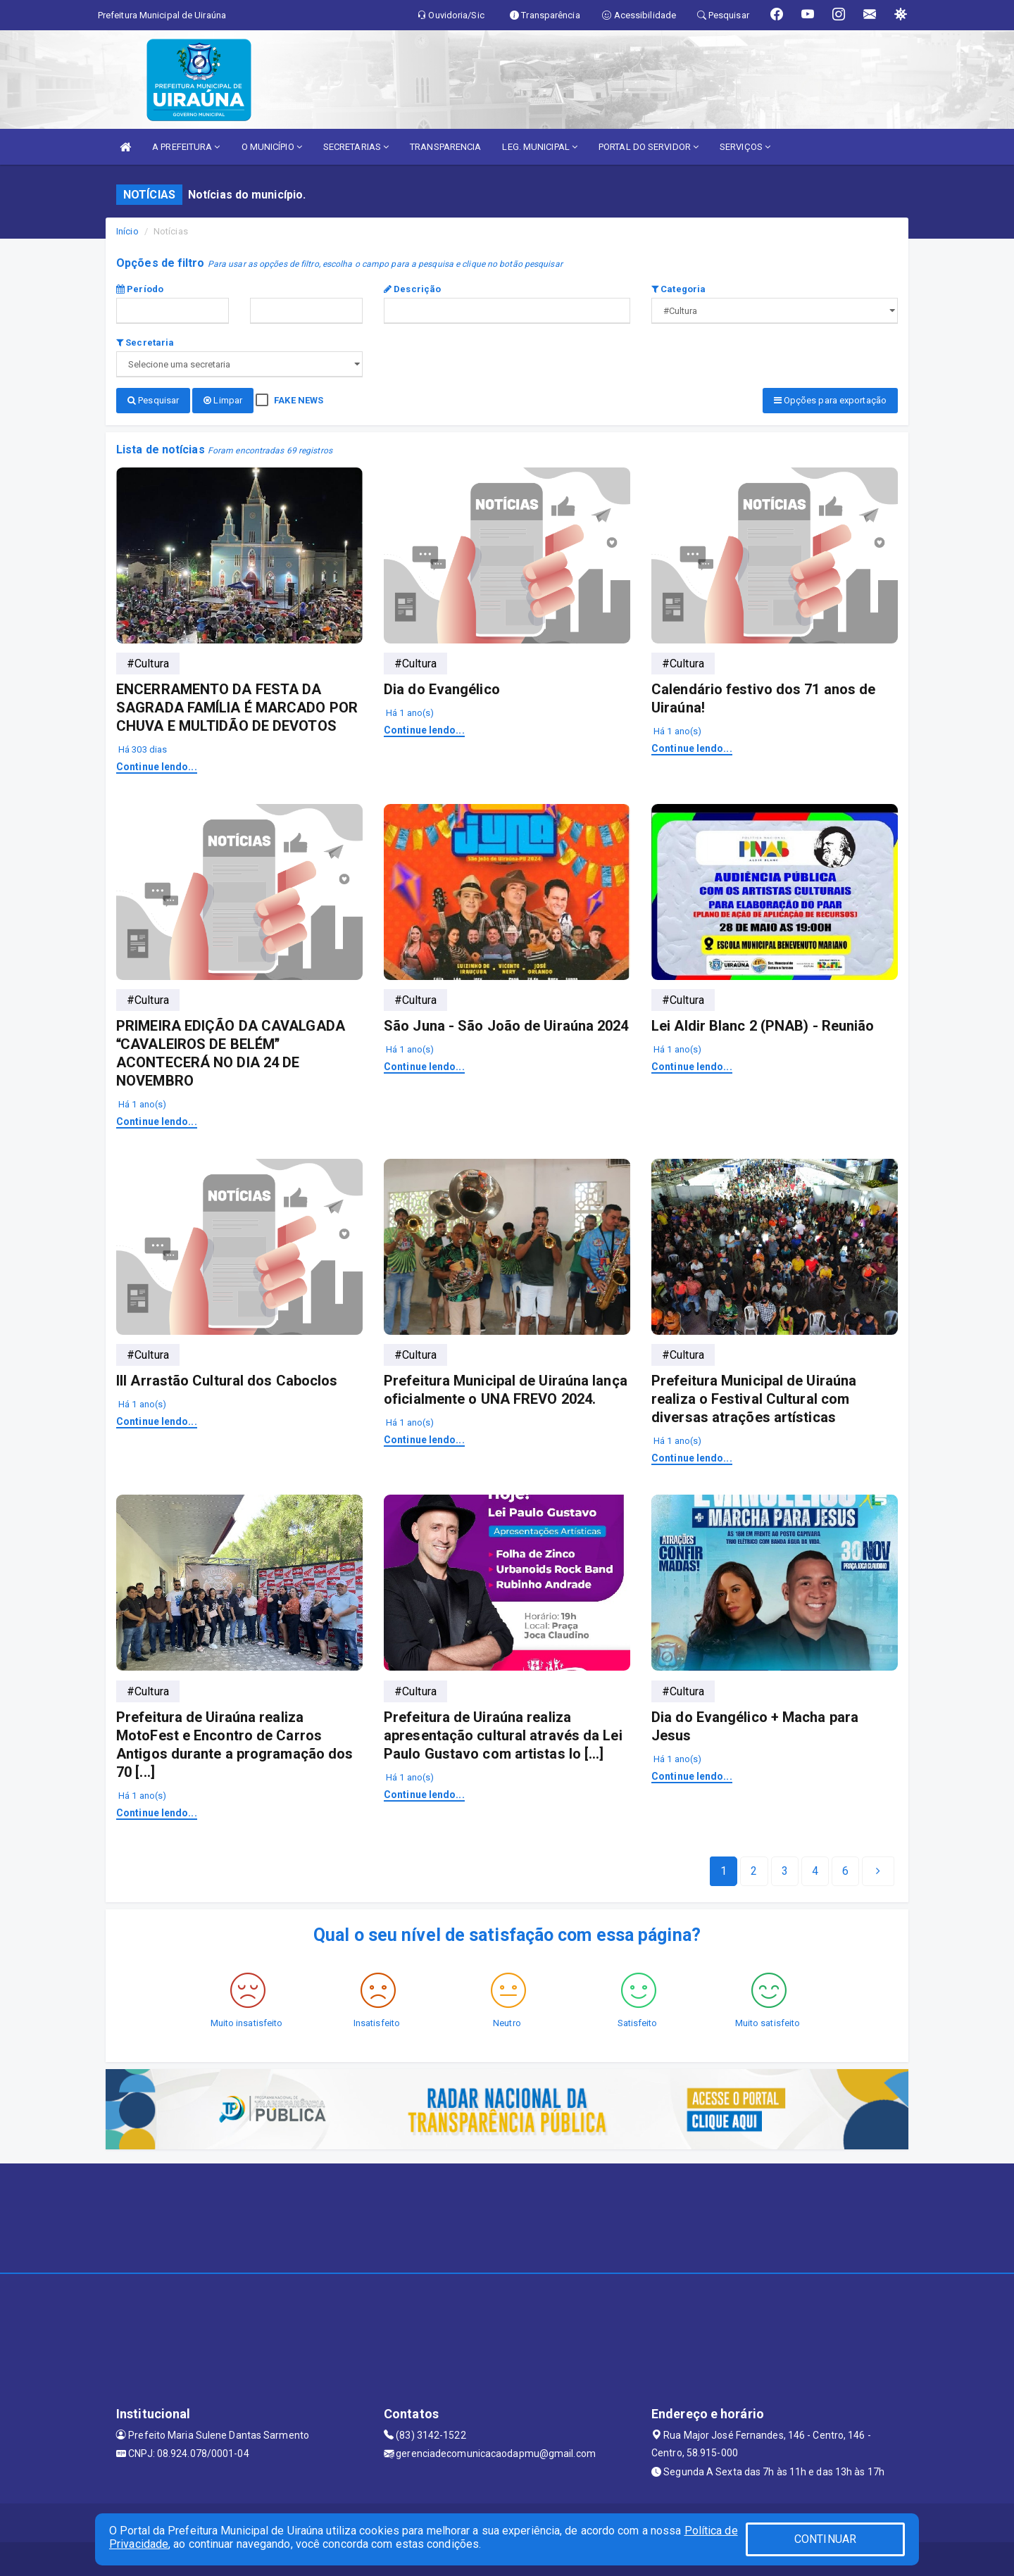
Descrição (412, 289)
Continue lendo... (156, 765)
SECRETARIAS (356, 147)
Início (127, 231)
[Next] (845, 1870)
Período (139, 289)
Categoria (678, 289)
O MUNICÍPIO (272, 147)
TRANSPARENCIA (445, 147)
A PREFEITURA (186, 147)
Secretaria (145, 342)
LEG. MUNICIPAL (539, 147)
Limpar (223, 400)
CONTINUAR (825, 2539)
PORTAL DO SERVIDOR (649, 147)
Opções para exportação (830, 400)
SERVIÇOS (745, 147)
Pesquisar (153, 400)
